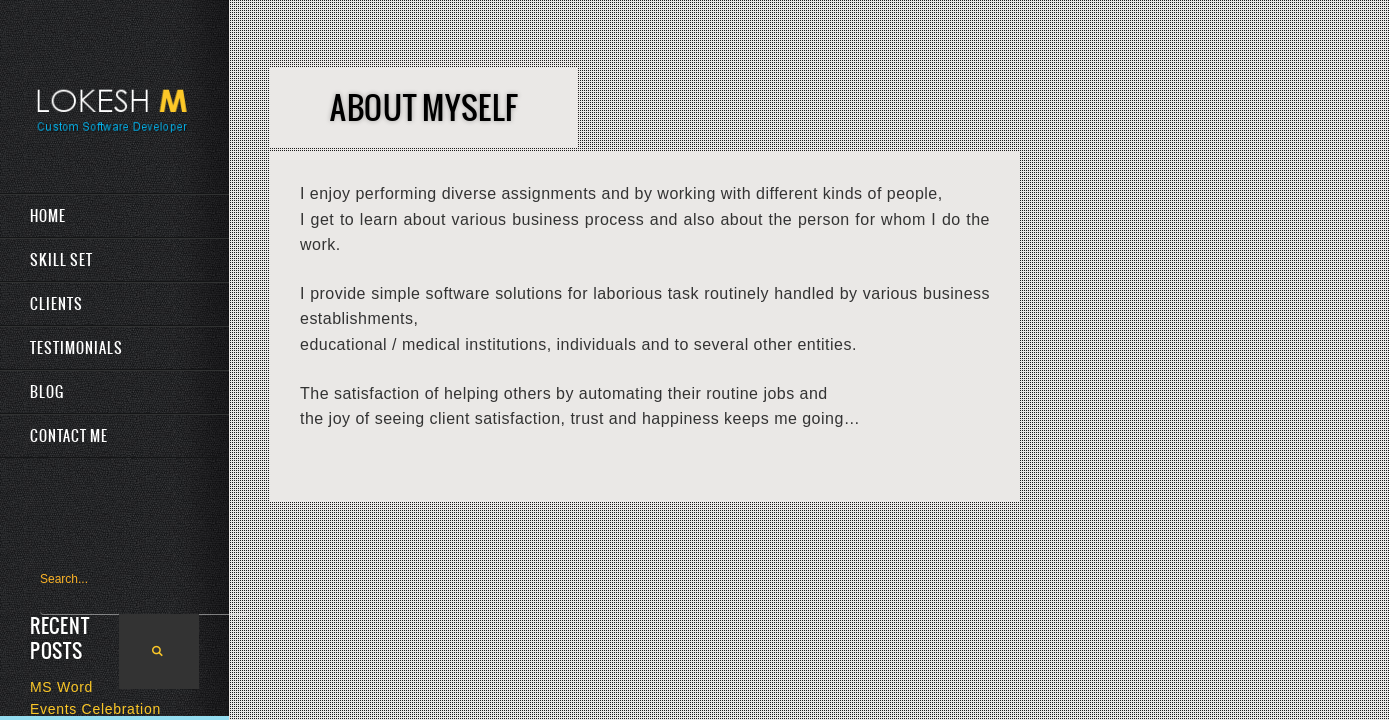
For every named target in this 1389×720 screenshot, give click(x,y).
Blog (47, 392)
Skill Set (61, 260)
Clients (56, 304)
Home (48, 216)
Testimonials (76, 348)
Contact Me (69, 436)
